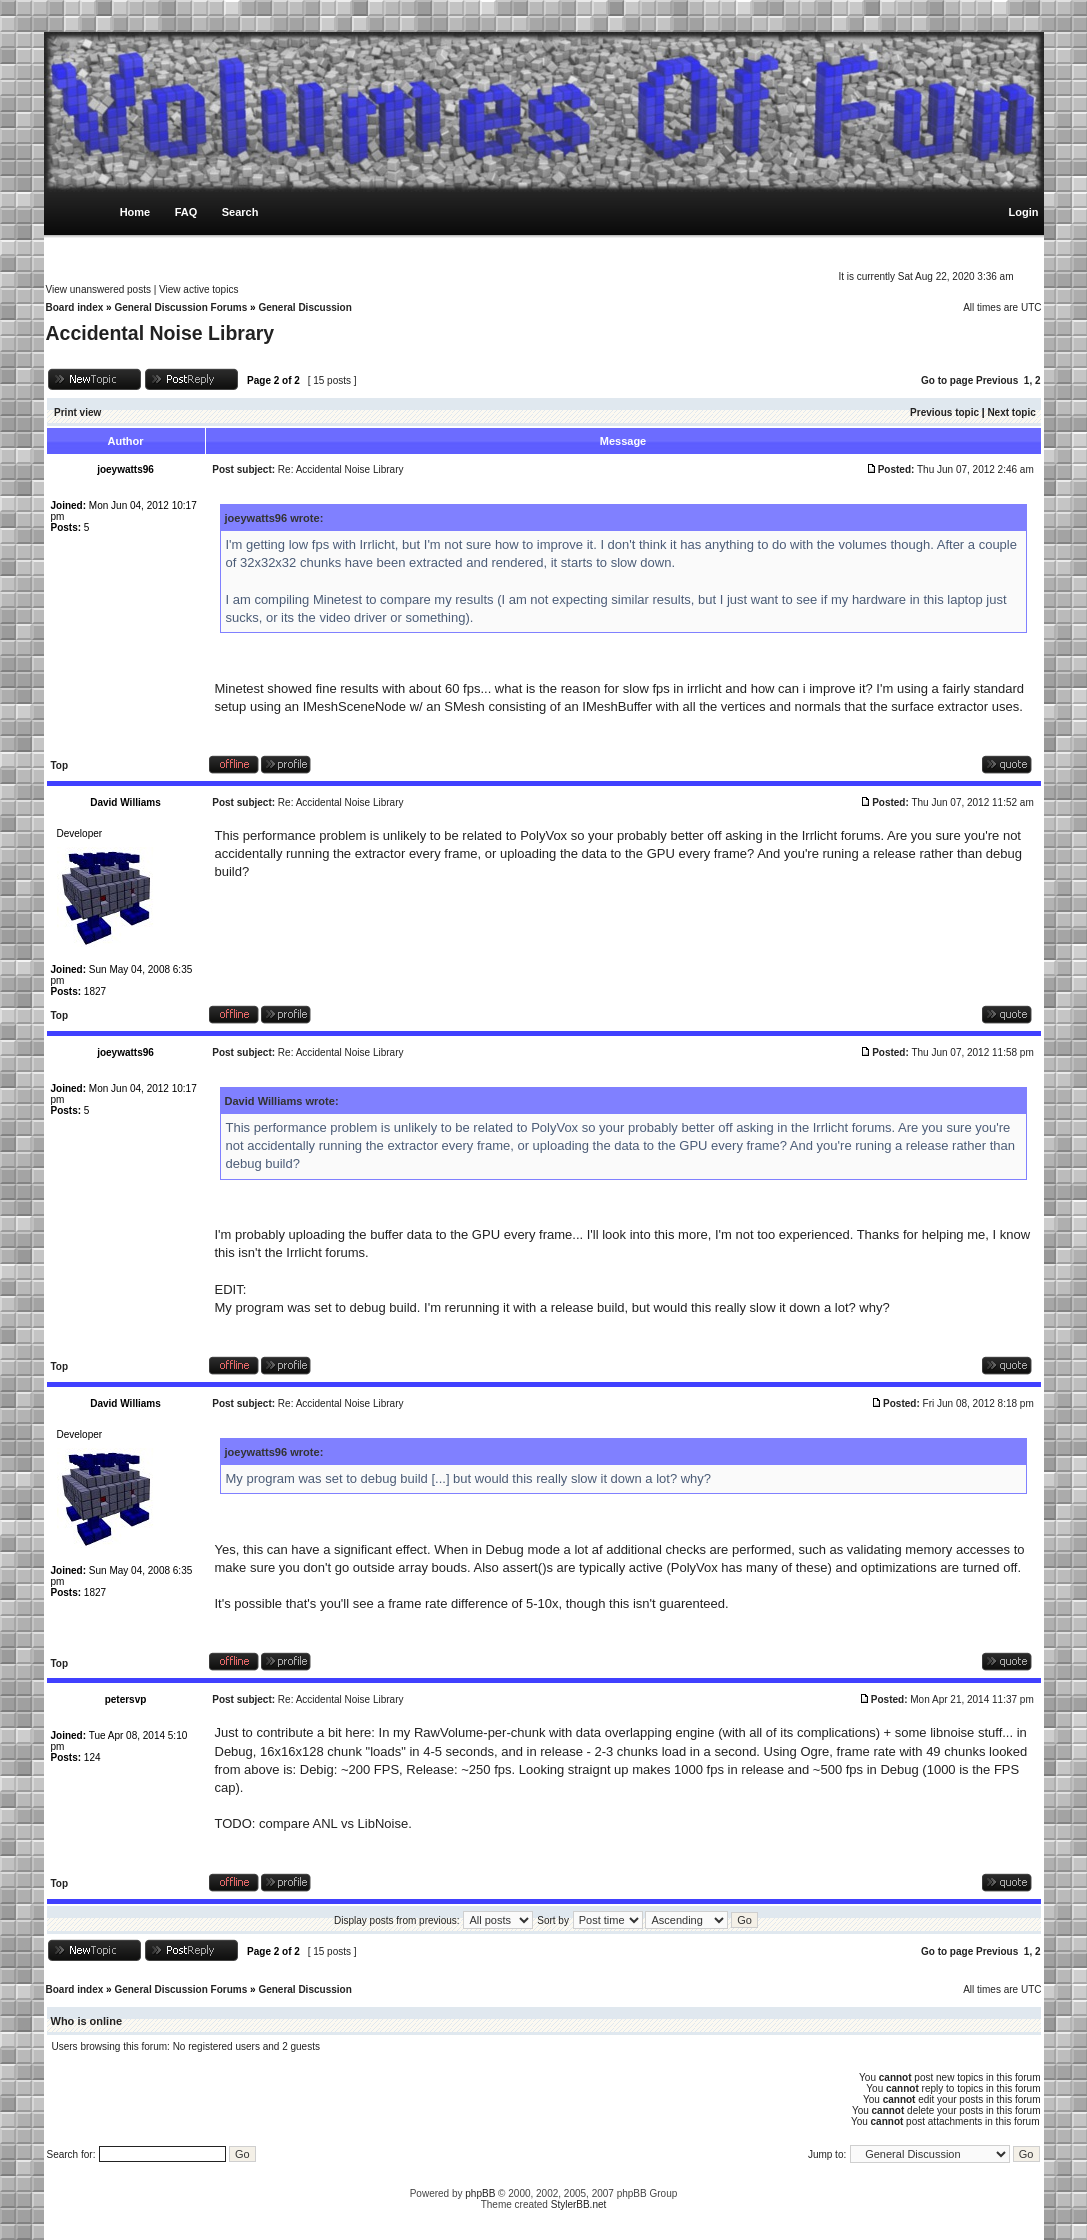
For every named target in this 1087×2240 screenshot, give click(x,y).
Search (240, 212)
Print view (77, 412)
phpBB (480, 2193)
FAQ (186, 212)
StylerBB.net (579, 2204)
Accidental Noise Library (160, 333)
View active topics (198, 289)
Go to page (947, 380)
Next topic (1011, 412)
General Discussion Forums (180, 307)
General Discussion (304, 307)
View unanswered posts (98, 289)
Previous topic (944, 412)
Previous (997, 380)
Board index (75, 307)
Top (60, 765)
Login (1024, 212)
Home (135, 212)
